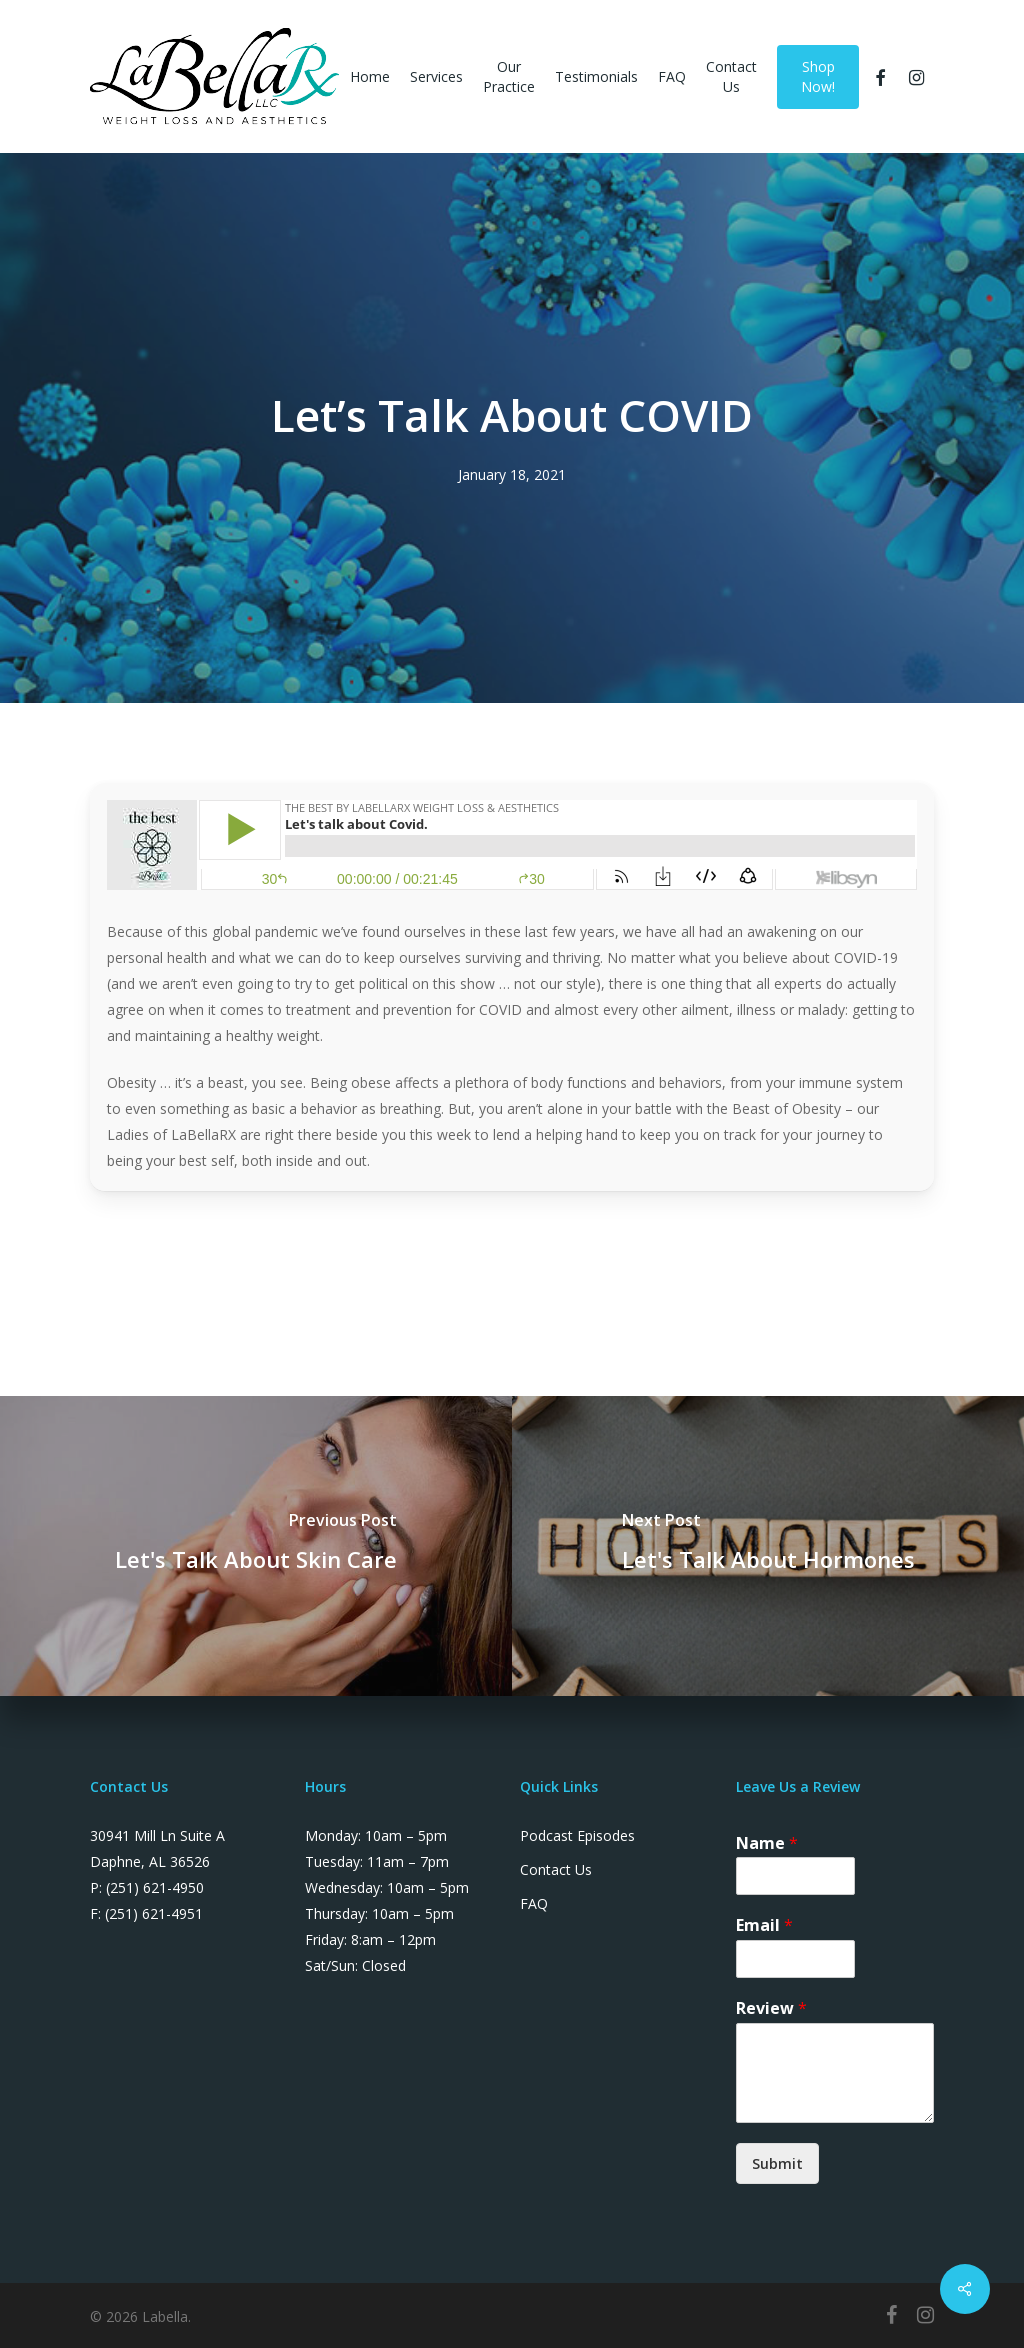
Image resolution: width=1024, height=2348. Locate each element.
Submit (777, 2163)
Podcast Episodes (577, 1835)
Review (771, 2008)
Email (764, 1925)
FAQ (534, 1903)
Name (767, 1843)
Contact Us (556, 1869)
